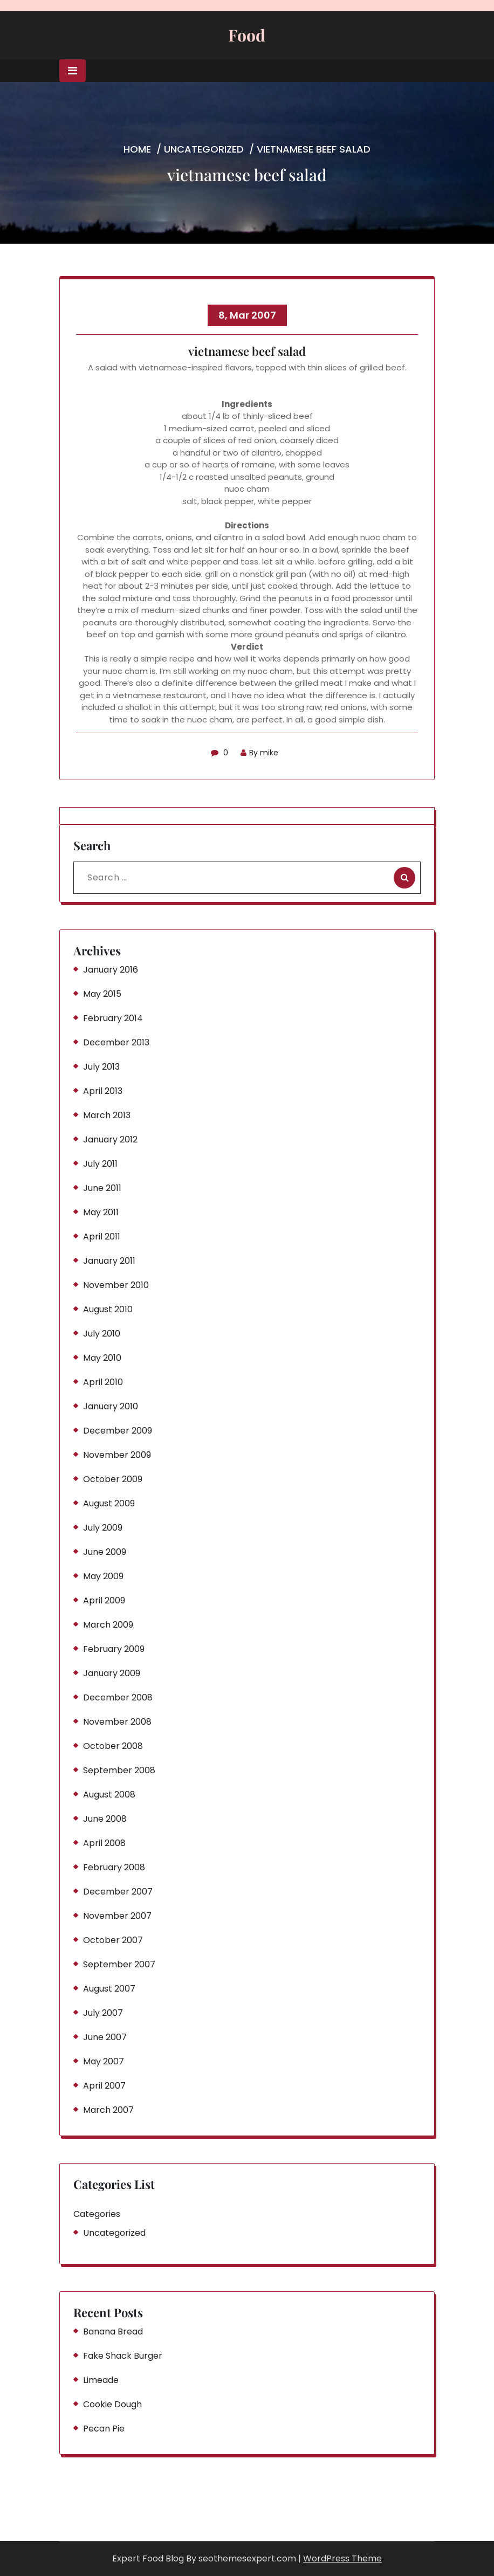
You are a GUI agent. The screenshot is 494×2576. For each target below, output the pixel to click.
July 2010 (101, 1333)
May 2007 (103, 2061)
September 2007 (119, 1964)
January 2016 (110, 969)
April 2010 (103, 1382)
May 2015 (102, 994)
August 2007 (109, 1988)
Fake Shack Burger (122, 2356)
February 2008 (114, 1867)
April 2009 (104, 1600)
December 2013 (116, 1042)
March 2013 (107, 1115)
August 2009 (109, 1503)
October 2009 (112, 1479)
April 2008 (104, 1843)
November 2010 (116, 1285)
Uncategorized (204, 149)
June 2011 (102, 1188)
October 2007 (113, 1940)
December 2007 (118, 1891)
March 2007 (108, 2110)
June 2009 (104, 1552)
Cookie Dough (112, 2404)
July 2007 (103, 2013)
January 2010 (110, 1406)
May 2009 (103, 1576)
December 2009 (117, 1430)
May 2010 (102, 1358)
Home (137, 149)
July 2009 (102, 1527)
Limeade (101, 2380)
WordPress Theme (342, 2558)
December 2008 (118, 1697)
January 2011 (109, 1261)
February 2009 (114, 1649)
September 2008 (119, 1770)
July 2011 (100, 1164)
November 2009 (117, 1455)
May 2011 (101, 1212)
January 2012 (110, 1139)
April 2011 (101, 1236)
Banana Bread (113, 2331)
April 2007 (104, 2085)
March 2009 (108, 1624)
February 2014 (113, 1018)
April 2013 (102, 1091)
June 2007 (105, 2037)
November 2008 (117, 1722)
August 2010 (108, 1309)
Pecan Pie (104, 2428)
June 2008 (105, 1819)
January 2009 (111, 1673)
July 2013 (101, 1066)
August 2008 (109, 1794)
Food (246, 35)
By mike (259, 752)
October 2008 (113, 1746)
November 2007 (117, 1916)
